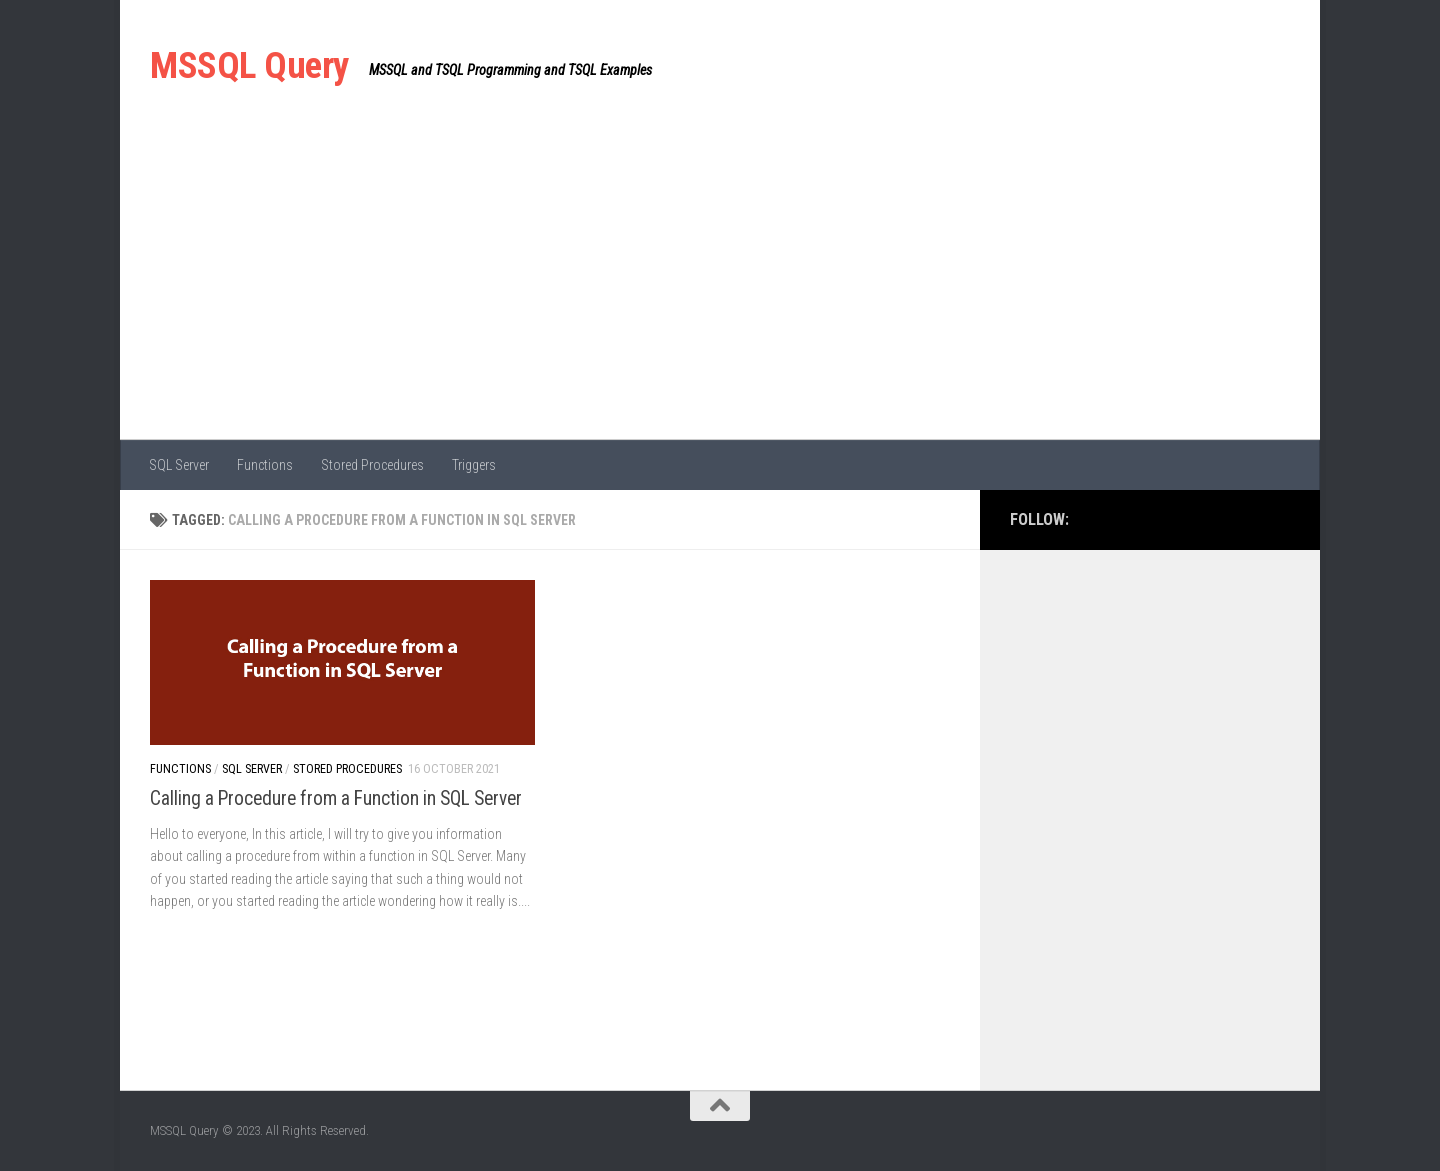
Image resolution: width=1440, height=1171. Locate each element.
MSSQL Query (249, 65)
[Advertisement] (720, 290)
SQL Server (179, 465)
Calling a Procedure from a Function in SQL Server (336, 798)
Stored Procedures (372, 465)
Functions (265, 465)
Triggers (474, 465)
